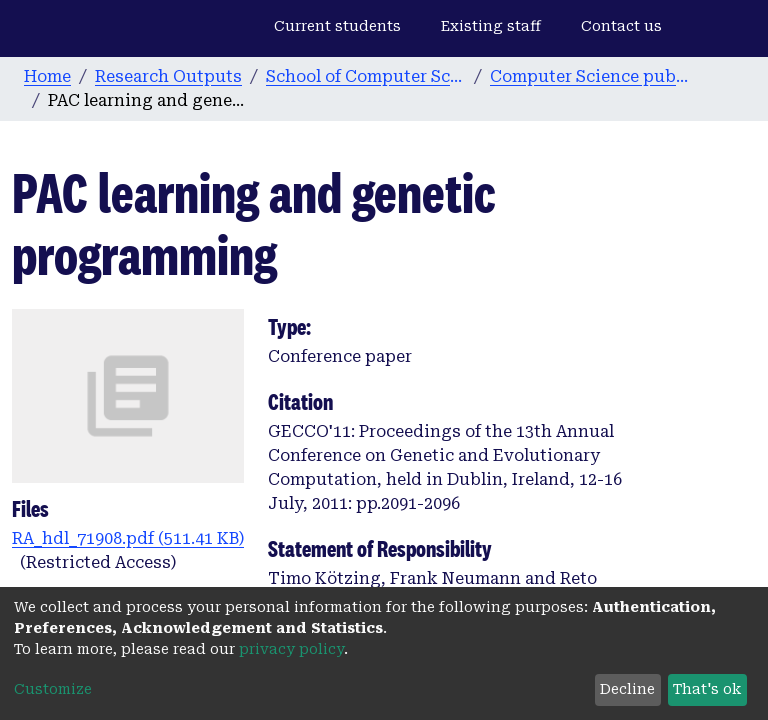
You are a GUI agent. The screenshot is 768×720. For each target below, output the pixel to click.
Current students (337, 26)
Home (47, 76)
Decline (627, 689)
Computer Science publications (590, 76)
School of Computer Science (366, 76)
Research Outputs (168, 76)
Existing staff (491, 26)
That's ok (707, 689)
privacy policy (291, 649)
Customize (53, 689)
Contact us (621, 26)
